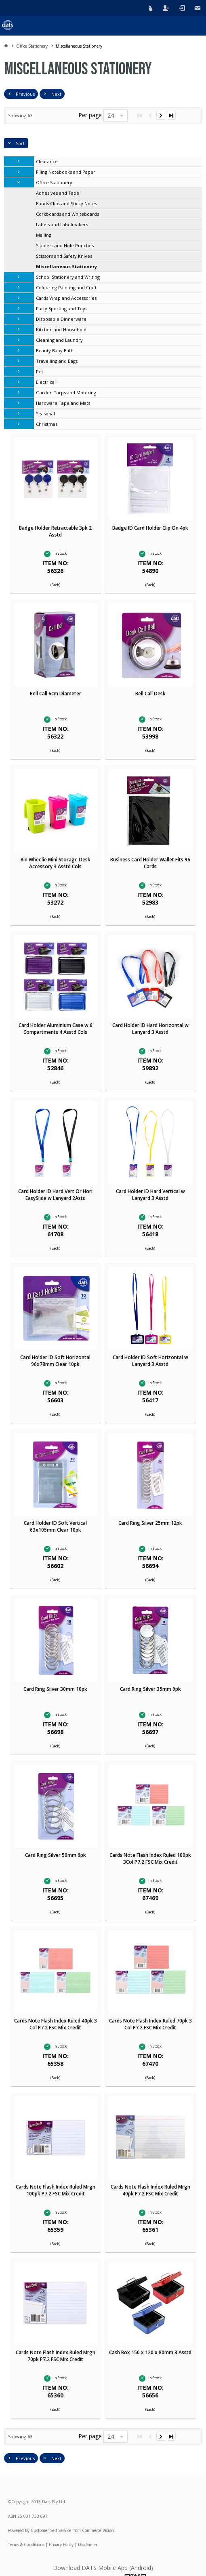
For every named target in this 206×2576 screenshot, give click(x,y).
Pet (39, 371)
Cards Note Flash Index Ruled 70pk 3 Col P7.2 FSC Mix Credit (150, 2024)
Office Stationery (54, 182)
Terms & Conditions (26, 2544)
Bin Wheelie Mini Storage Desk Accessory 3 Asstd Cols (55, 863)
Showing (20, 115)
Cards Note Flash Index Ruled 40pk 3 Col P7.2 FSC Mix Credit (55, 2024)
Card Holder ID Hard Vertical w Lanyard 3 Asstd (150, 1195)
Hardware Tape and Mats (63, 403)
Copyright (20, 2501)
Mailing (43, 235)
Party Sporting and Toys (61, 308)
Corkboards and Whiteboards (67, 214)
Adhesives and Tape (57, 193)
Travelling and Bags (57, 361)
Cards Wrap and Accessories (66, 298)
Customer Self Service (51, 2530)
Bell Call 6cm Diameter (55, 693)
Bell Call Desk (150, 693)
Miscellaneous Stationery (66, 266)
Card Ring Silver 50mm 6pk (55, 1855)
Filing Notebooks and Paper (65, 172)
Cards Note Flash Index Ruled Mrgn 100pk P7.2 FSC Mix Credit (55, 2190)
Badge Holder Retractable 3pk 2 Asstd (55, 531)
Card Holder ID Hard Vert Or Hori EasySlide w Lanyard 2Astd (55, 1195)
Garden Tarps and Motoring (66, 392)
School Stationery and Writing (68, 277)
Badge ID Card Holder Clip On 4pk (150, 527)
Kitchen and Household (61, 329)
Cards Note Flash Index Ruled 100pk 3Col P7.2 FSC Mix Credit (150, 1858)
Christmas (46, 424)
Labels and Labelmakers (62, 224)
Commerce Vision (98, 2530)
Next (56, 94)
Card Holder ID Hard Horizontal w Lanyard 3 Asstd (150, 1028)
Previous (25, 94)
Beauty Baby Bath (55, 350)
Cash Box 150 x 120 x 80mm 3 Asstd (150, 2352)
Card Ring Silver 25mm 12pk (150, 1523)
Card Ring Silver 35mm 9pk (150, 1689)
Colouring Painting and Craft (66, 287)
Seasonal (45, 413)
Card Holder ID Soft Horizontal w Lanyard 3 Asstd (150, 1361)
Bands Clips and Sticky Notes (66, 203)
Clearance (47, 161)
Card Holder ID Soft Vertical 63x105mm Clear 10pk (55, 1526)
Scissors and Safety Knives (64, 256)
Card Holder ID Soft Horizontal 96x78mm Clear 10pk (55, 1361)
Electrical (46, 382)
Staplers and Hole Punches (65, 245)
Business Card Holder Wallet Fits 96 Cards (150, 863)
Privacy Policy (61, 2544)
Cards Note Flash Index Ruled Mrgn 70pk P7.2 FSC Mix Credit (55, 2356)
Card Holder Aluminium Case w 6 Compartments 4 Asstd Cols (55, 1028)
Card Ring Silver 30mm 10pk (55, 1689)
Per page (90, 115)
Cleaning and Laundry (59, 340)
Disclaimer (87, 2544)
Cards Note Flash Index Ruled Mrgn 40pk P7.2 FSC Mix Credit (150, 2190)
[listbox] (115, 115)
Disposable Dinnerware (61, 319)
